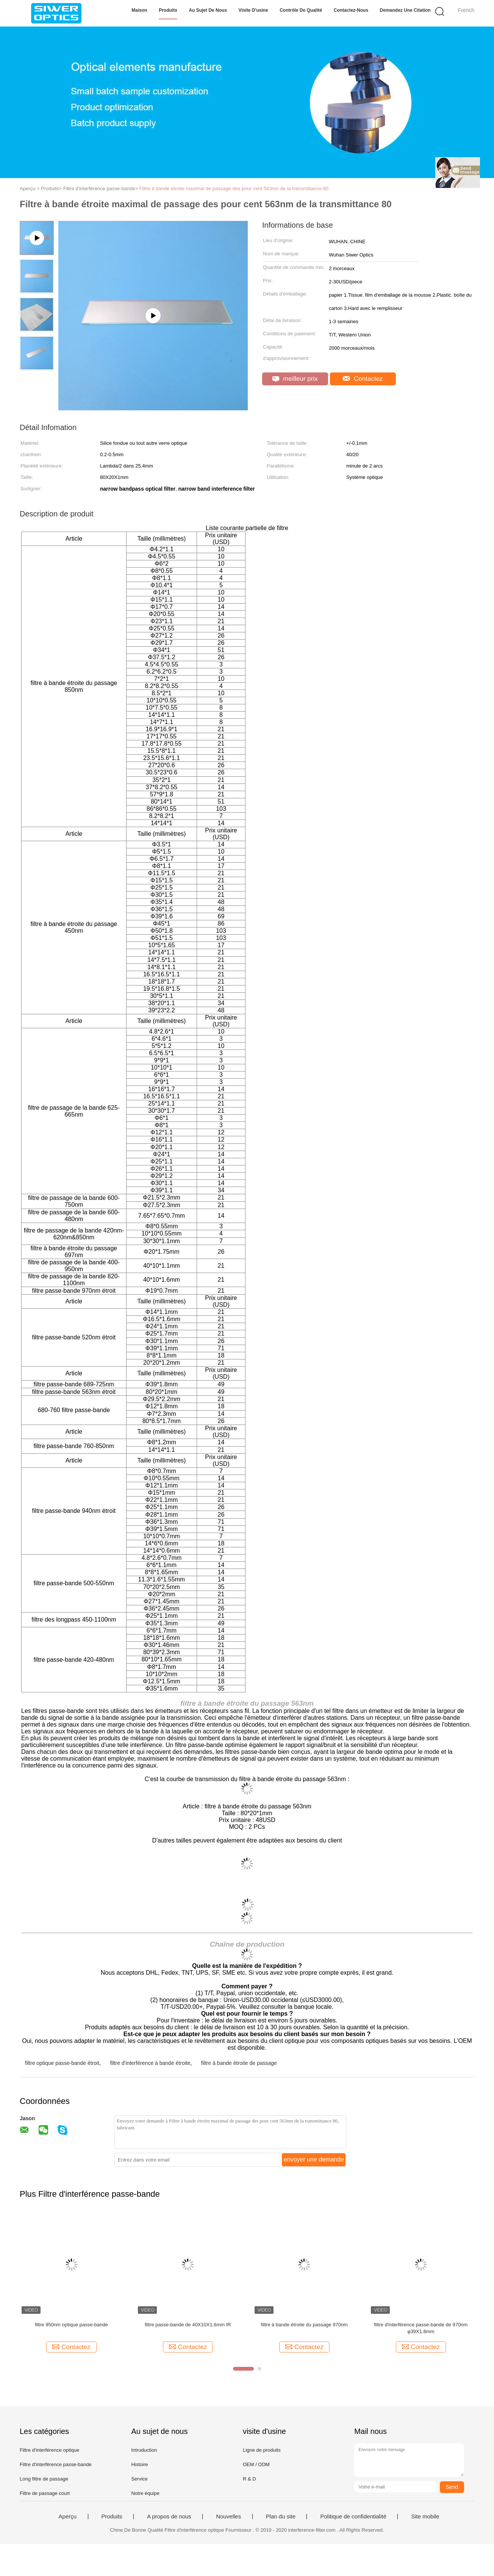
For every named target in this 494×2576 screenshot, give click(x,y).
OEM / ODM (256, 2464)
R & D (249, 2479)
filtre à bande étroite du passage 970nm (304, 2324)
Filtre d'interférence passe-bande (56, 2464)
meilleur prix (294, 378)
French (466, 10)
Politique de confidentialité (353, 2516)
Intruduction (144, 2450)
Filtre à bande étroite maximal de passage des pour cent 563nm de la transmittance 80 (233, 188)
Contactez (363, 378)
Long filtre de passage (44, 2479)
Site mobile (425, 2516)
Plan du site (280, 2516)
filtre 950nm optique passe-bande (71, 2324)
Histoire (139, 2464)
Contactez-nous (351, 10)
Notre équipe (145, 2493)
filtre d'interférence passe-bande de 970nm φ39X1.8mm (420, 2328)
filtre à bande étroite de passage (239, 2063)
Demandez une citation (405, 10)
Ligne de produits (262, 2450)
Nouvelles (228, 2516)
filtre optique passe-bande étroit (62, 2063)
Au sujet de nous (208, 10)
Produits (168, 10)
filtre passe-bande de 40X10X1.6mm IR (188, 2324)
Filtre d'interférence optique (49, 2450)
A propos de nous (169, 2516)
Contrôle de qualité (301, 10)
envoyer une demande (314, 2159)
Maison (139, 10)
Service (139, 2479)
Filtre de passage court (45, 2493)
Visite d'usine (253, 10)
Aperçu (68, 2516)
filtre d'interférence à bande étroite (150, 2063)
